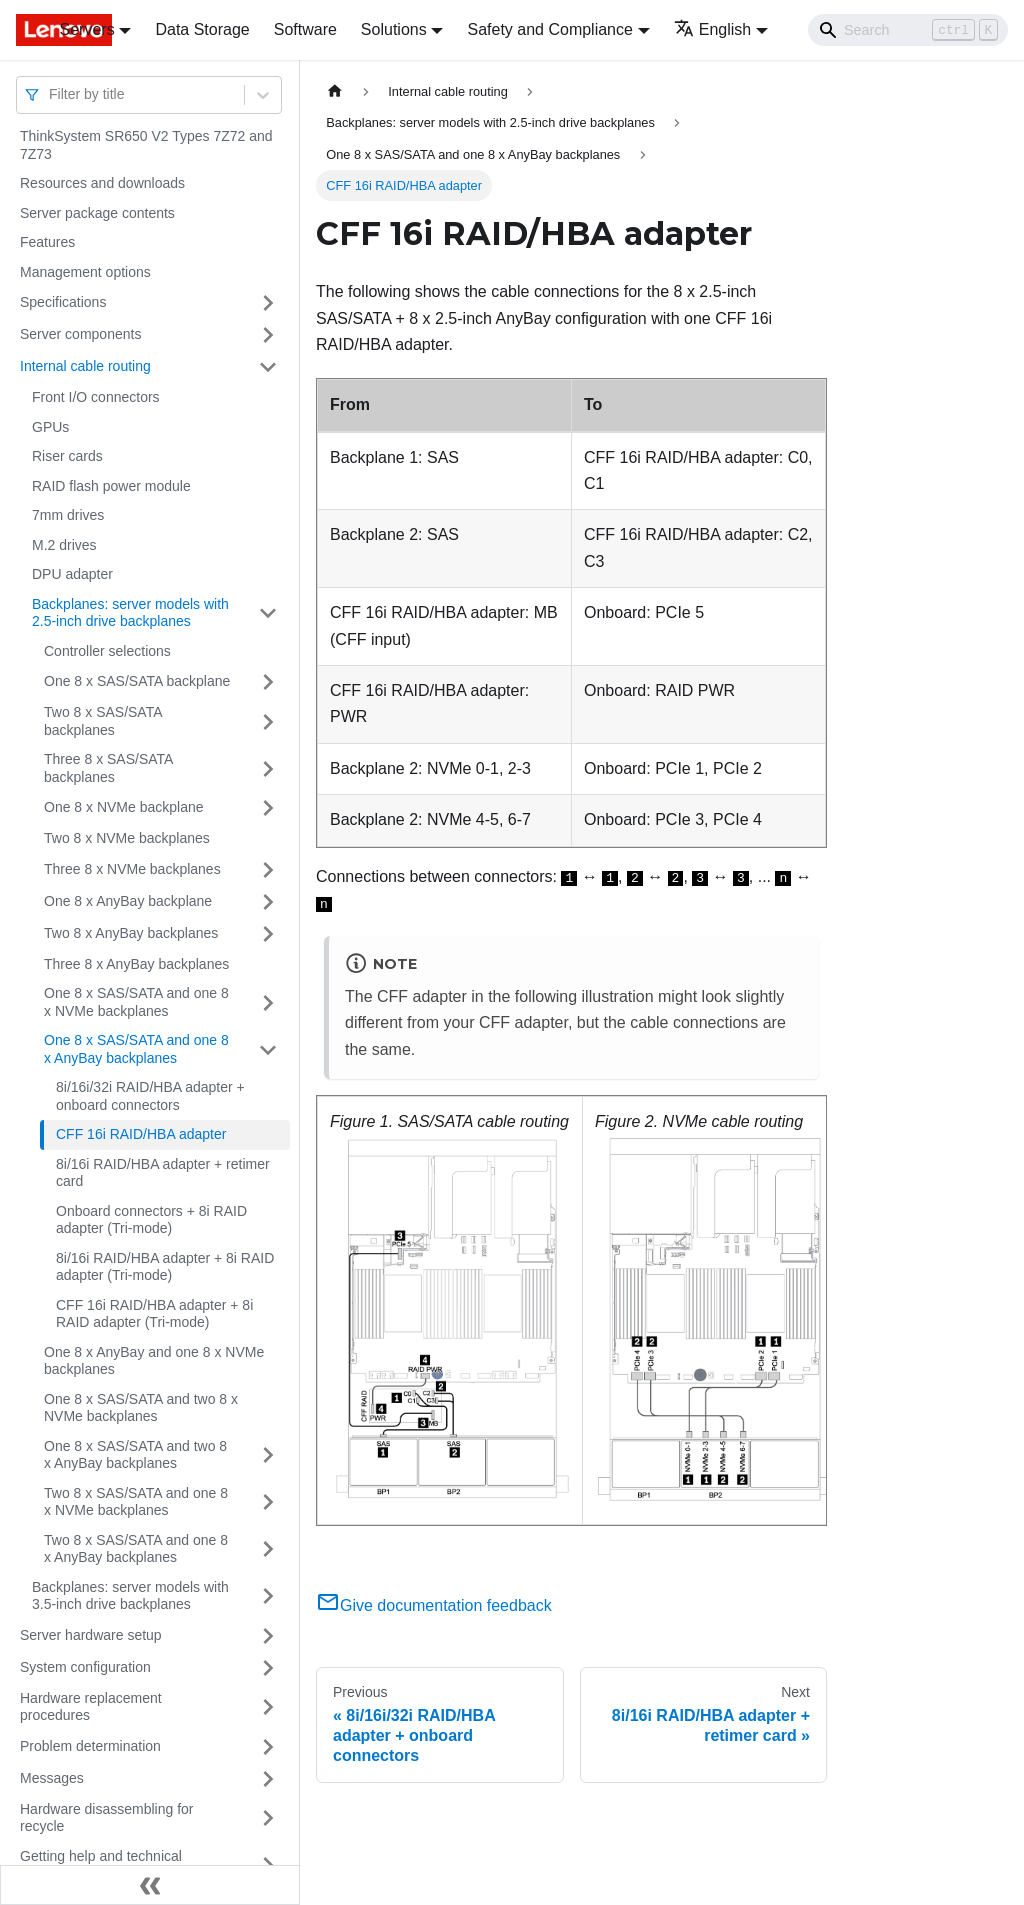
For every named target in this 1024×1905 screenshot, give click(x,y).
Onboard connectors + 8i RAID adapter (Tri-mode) (151, 1220)
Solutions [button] (394, 29)
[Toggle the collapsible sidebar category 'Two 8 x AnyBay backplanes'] (268, 934)
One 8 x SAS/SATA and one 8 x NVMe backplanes (136, 1002)
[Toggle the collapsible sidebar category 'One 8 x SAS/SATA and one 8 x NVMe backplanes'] (268, 1002)
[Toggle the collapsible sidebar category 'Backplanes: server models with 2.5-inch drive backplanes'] (268, 613)
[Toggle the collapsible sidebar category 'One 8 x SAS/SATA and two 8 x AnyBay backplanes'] (268, 1455)
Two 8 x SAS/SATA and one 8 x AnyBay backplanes (136, 1549)
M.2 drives (64, 545)
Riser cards (67, 456)
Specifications (63, 302)
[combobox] (51, 94)
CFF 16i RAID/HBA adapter (141, 1134)
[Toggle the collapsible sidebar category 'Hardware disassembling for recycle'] (268, 1818)
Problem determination (90, 1746)
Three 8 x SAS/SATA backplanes (108, 768)
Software (305, 29)
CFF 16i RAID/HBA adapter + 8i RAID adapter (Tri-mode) (154, 1314)
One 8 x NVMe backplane (124, 807)
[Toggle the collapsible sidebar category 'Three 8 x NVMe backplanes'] (268, 870)
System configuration (85, 1667)
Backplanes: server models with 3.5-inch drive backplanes (130, 1596)
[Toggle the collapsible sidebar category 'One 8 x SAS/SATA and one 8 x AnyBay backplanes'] (268, 1049)
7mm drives (68, 515)
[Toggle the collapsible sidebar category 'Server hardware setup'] (268, 1636)
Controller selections (107, 651)
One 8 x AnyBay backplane (128, 901)
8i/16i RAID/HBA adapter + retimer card (163, 1173)
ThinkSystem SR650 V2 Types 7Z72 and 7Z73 (146, 145)
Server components (80, 334)
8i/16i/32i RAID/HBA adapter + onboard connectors (150, 1096)
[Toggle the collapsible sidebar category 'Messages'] (268, 1779)
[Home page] (335, 91)
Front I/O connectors (96, 397)
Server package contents (97, 213)
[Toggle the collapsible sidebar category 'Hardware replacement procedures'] (268, 1707)
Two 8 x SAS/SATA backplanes (103, 721)
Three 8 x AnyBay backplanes (136, 964)
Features (47, 242)
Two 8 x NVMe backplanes (127, 838)
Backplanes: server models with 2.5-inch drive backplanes (130, 613)
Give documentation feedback (434, 1605)
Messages (52, 1778)
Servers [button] (87, 29)
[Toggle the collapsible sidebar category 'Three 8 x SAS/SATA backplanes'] (268, 768)
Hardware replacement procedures (91, 1707)
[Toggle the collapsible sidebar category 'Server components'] (268, 335)
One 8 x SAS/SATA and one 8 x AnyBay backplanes (136, 1049)
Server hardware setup (91, 1635)
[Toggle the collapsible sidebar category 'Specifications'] (268, 303)
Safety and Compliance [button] (549, 29)
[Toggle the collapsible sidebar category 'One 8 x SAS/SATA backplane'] (268, 682)
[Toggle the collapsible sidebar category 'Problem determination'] (268, 1747)
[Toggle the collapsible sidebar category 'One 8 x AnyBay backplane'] (268, 902)
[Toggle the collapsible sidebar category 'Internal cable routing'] (268, 367)
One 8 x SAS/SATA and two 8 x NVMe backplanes (141, 1408)
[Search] (908, 30)
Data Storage (202, 29)
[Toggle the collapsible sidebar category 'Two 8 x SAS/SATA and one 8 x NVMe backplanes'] (268, 1502)
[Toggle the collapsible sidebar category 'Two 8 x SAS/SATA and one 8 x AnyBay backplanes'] (268, 1549)
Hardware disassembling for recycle (107, 1818)
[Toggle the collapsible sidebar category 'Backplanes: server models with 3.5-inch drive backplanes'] (268, 1596)
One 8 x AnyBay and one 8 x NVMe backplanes (154, 1361)
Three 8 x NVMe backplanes (132, 869)
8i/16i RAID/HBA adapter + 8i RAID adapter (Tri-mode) (165, 1267)
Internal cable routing (85, 366)
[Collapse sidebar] (150, 1885)
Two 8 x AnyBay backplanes (131, 933)
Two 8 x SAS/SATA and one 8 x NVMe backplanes (136, 1502)
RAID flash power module (111, 486)
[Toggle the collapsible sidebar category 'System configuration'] (268, 1668)
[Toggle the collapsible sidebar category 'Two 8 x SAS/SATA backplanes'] (268, 721)
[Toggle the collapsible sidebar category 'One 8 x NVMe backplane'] (268, 808)
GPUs (50, 427)
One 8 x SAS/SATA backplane (137, 681)
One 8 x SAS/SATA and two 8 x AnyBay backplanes (135, 1455)
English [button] (712, 29)
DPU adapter (72, 574)
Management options (85, 272)
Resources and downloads (102, 183)
